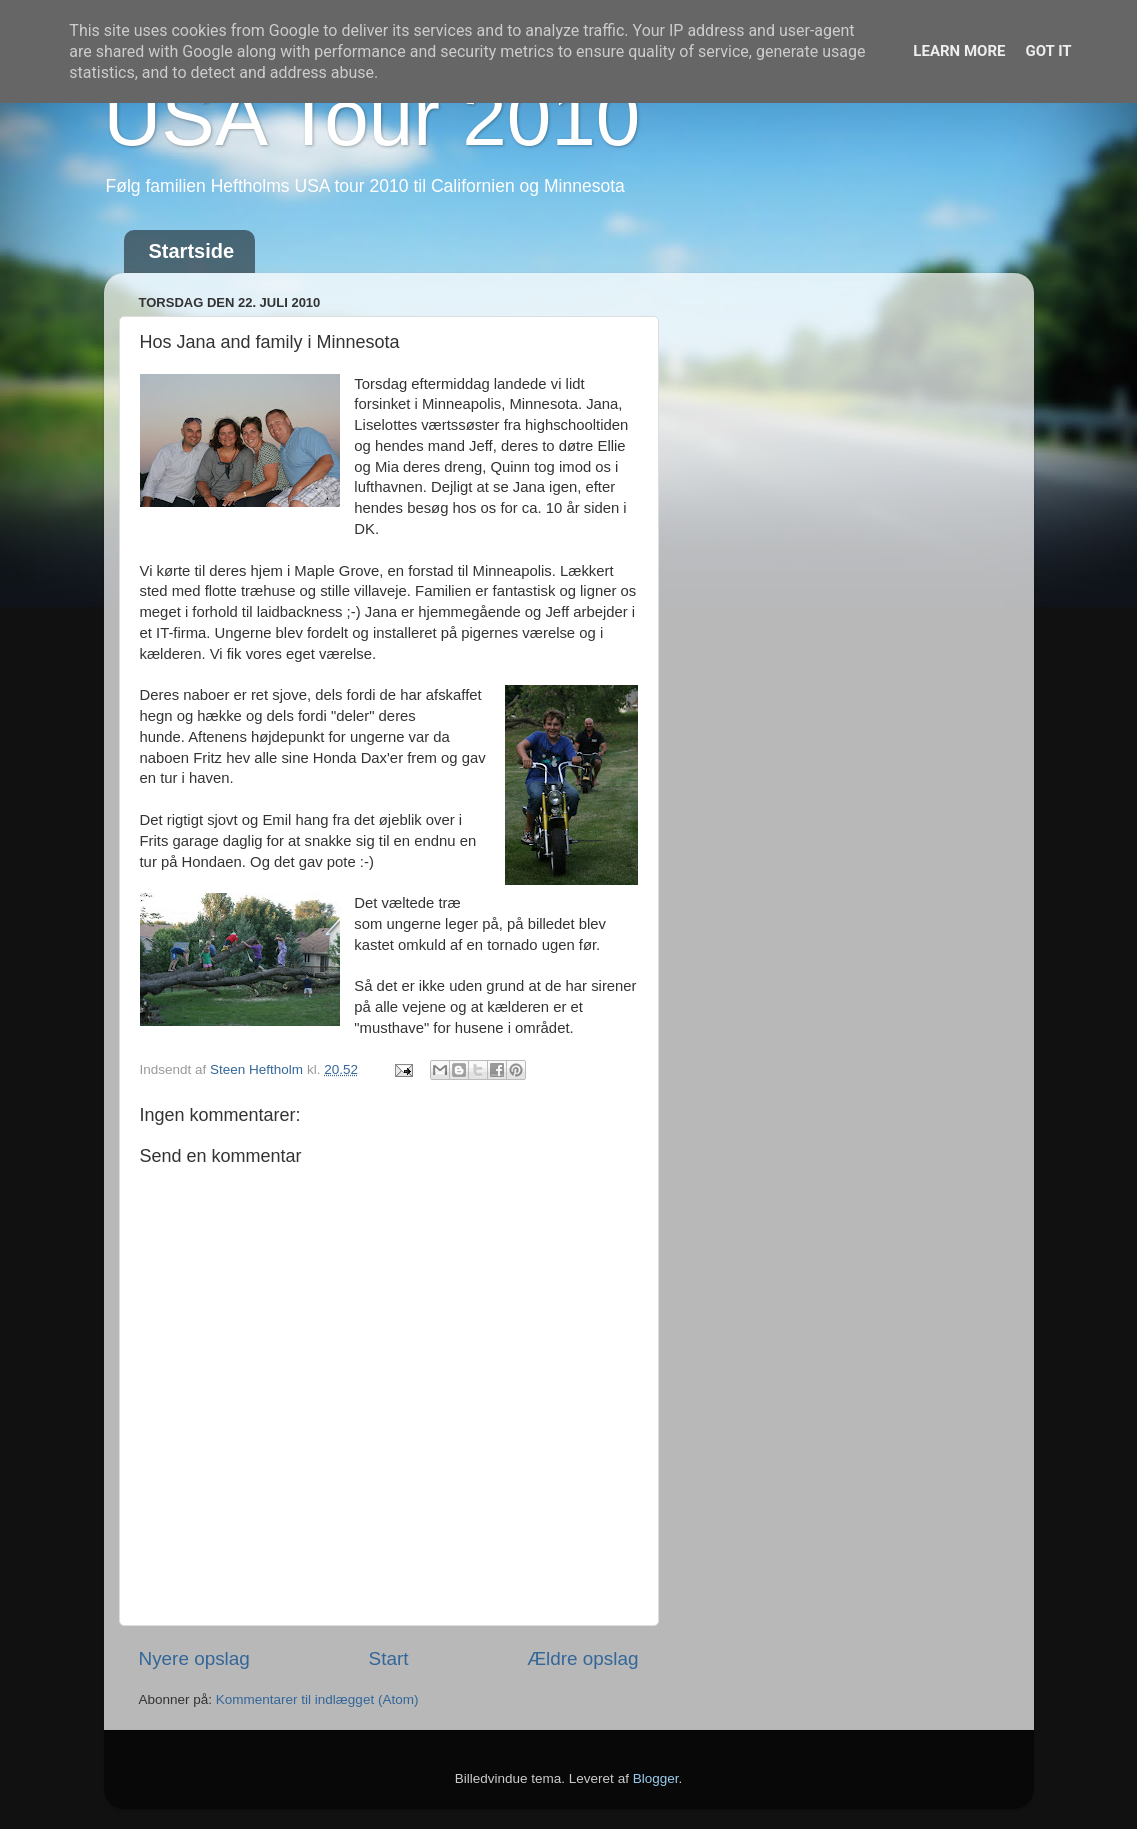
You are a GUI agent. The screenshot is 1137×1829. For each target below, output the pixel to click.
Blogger (656, 1778)
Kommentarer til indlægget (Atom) (317, 1699)
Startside (192, 251)
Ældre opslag (582, 1658)
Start (389, 1658)
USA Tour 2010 (372, 117)
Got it (1048, 51)
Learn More (959, 51)
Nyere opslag (194, 1658)
